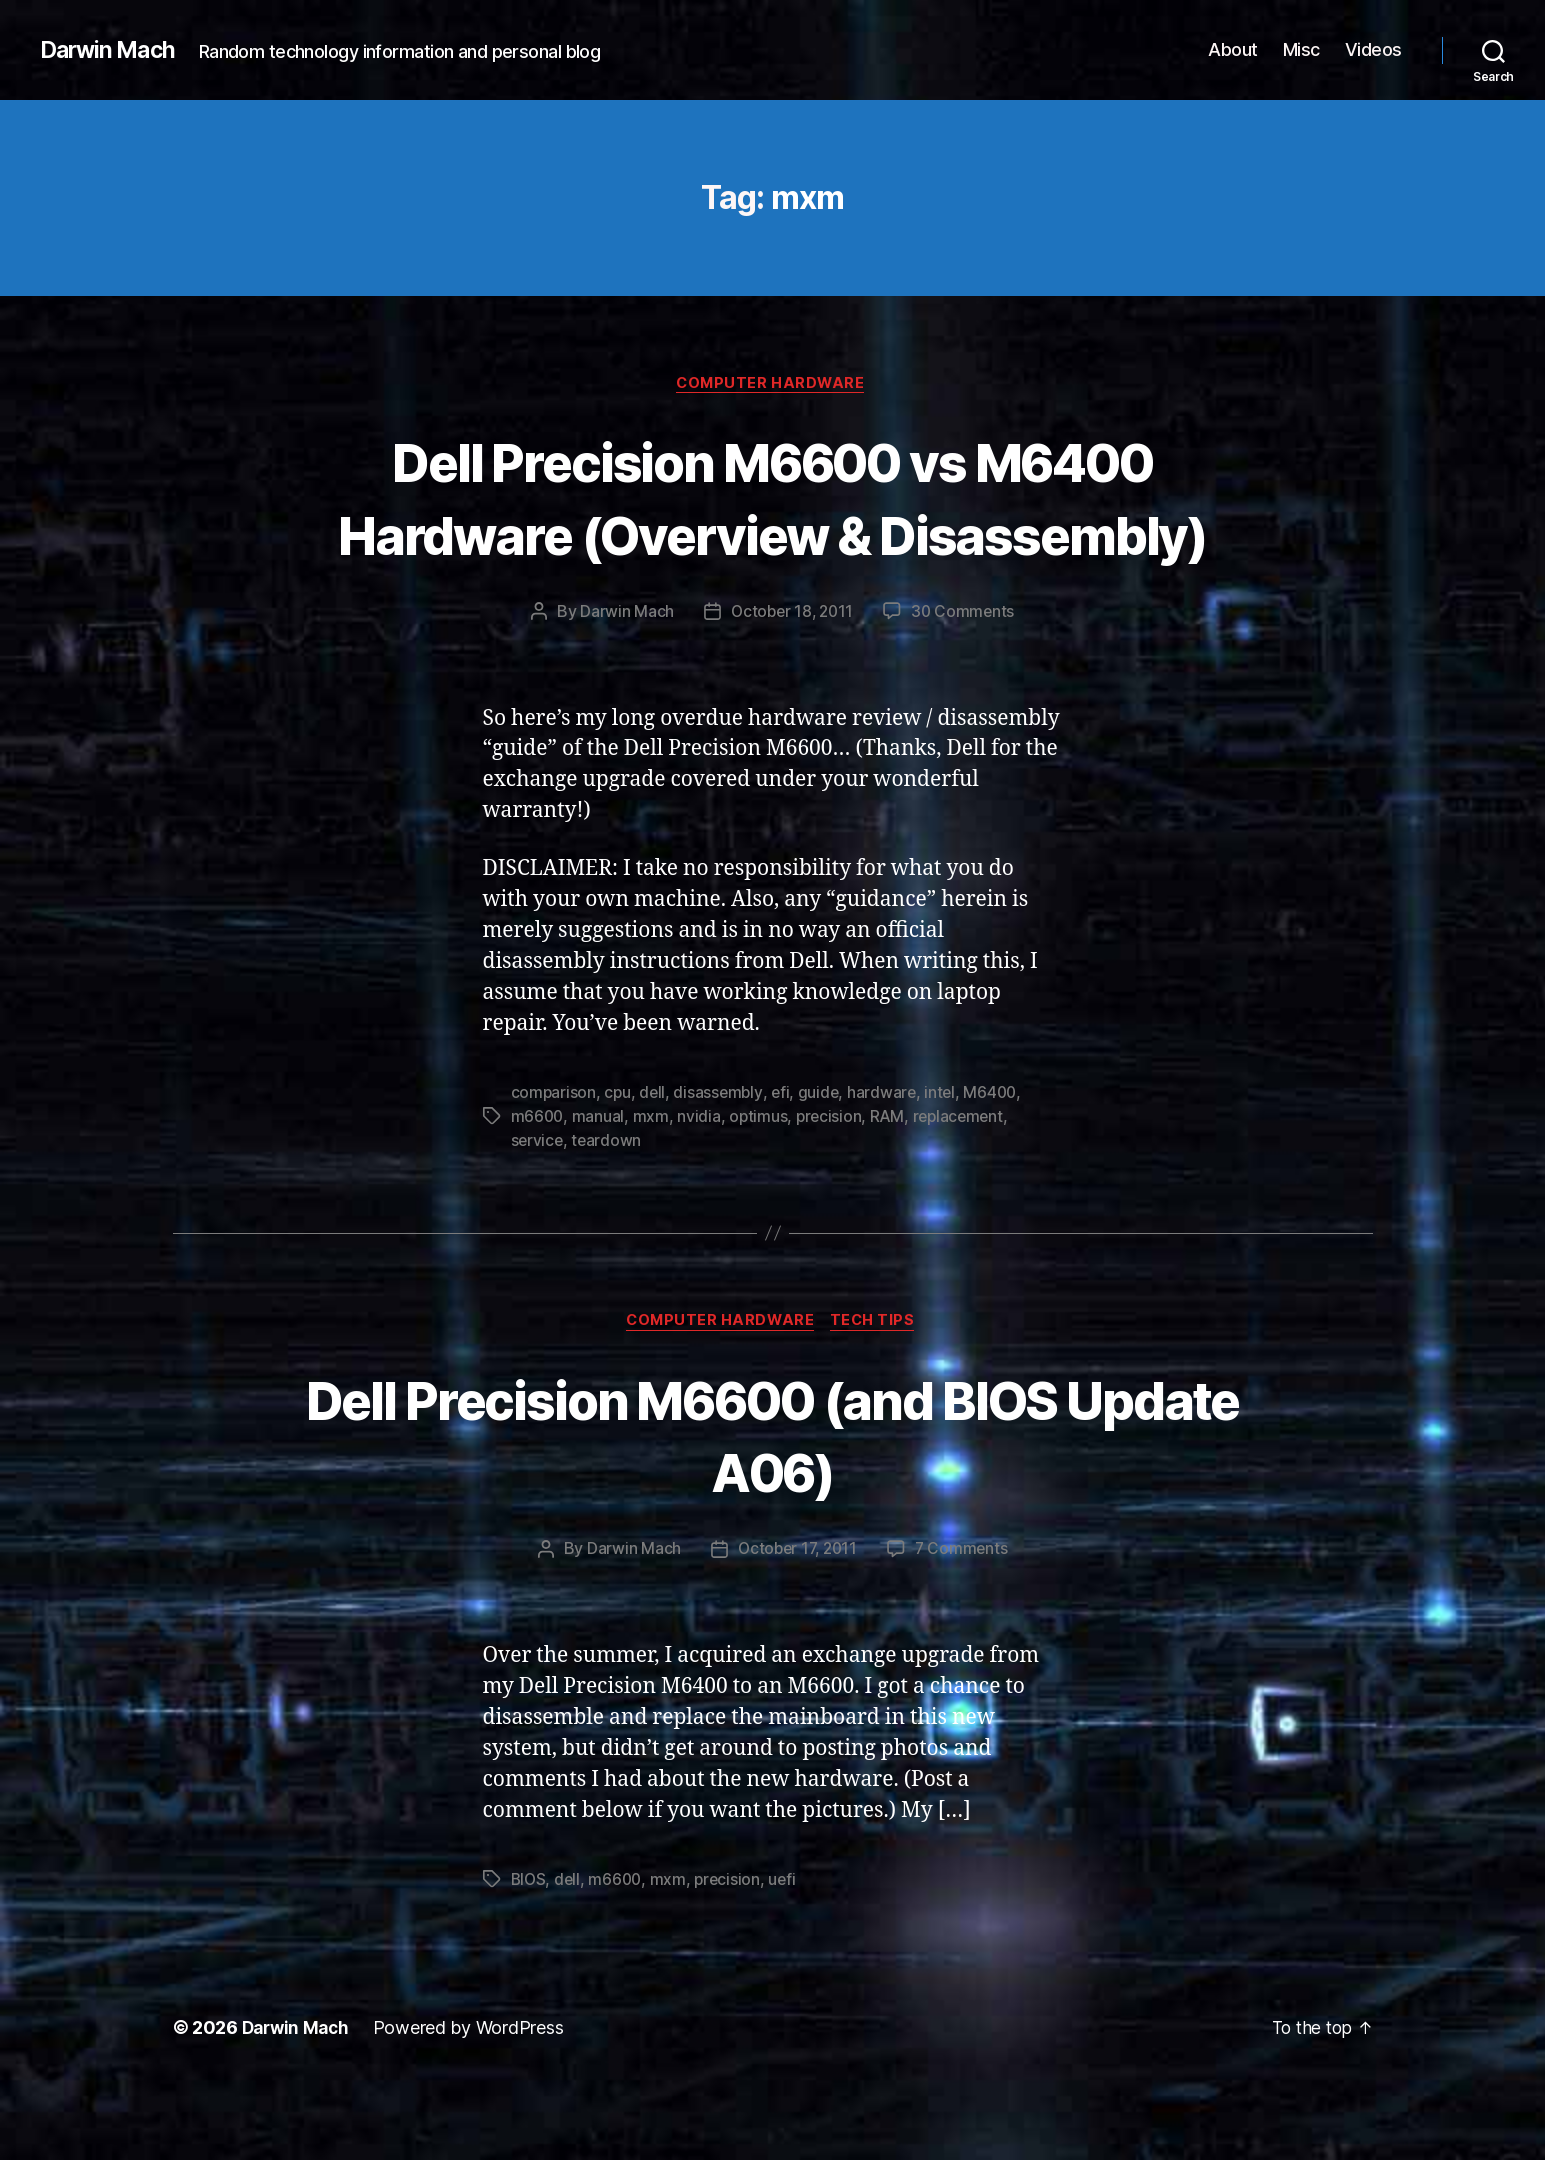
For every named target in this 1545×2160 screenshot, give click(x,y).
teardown (608, 1215)
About (1233, 49)
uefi (789, 1955)
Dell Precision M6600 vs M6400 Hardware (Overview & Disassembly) (772, 534)
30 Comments (965, 687)
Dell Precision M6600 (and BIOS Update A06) (772, 1510)
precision (833, 1191)
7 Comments (964, 1625)
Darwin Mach (111, 50)
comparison (554, 1167)
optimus (760, 1191)
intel (947, 1167)
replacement (965, 1191)
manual (600, 1191)
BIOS (529, 1955)
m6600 (538, 1191)
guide (824, 1167)
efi (784, 1167)
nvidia (700, 1191)
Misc (1301, 49)
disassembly (721, 1167)
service (538, 1215)
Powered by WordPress (474, 2103)
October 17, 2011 (797, 1625)
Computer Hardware (772, 385)
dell (654, 1167)
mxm (652, 1191)
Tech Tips (878, 1397)
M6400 (998, 1167)
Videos (1373, 49)
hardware (888, 1167)
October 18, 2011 (791, 687)
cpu (618, 1167)
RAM (892, 1191)
